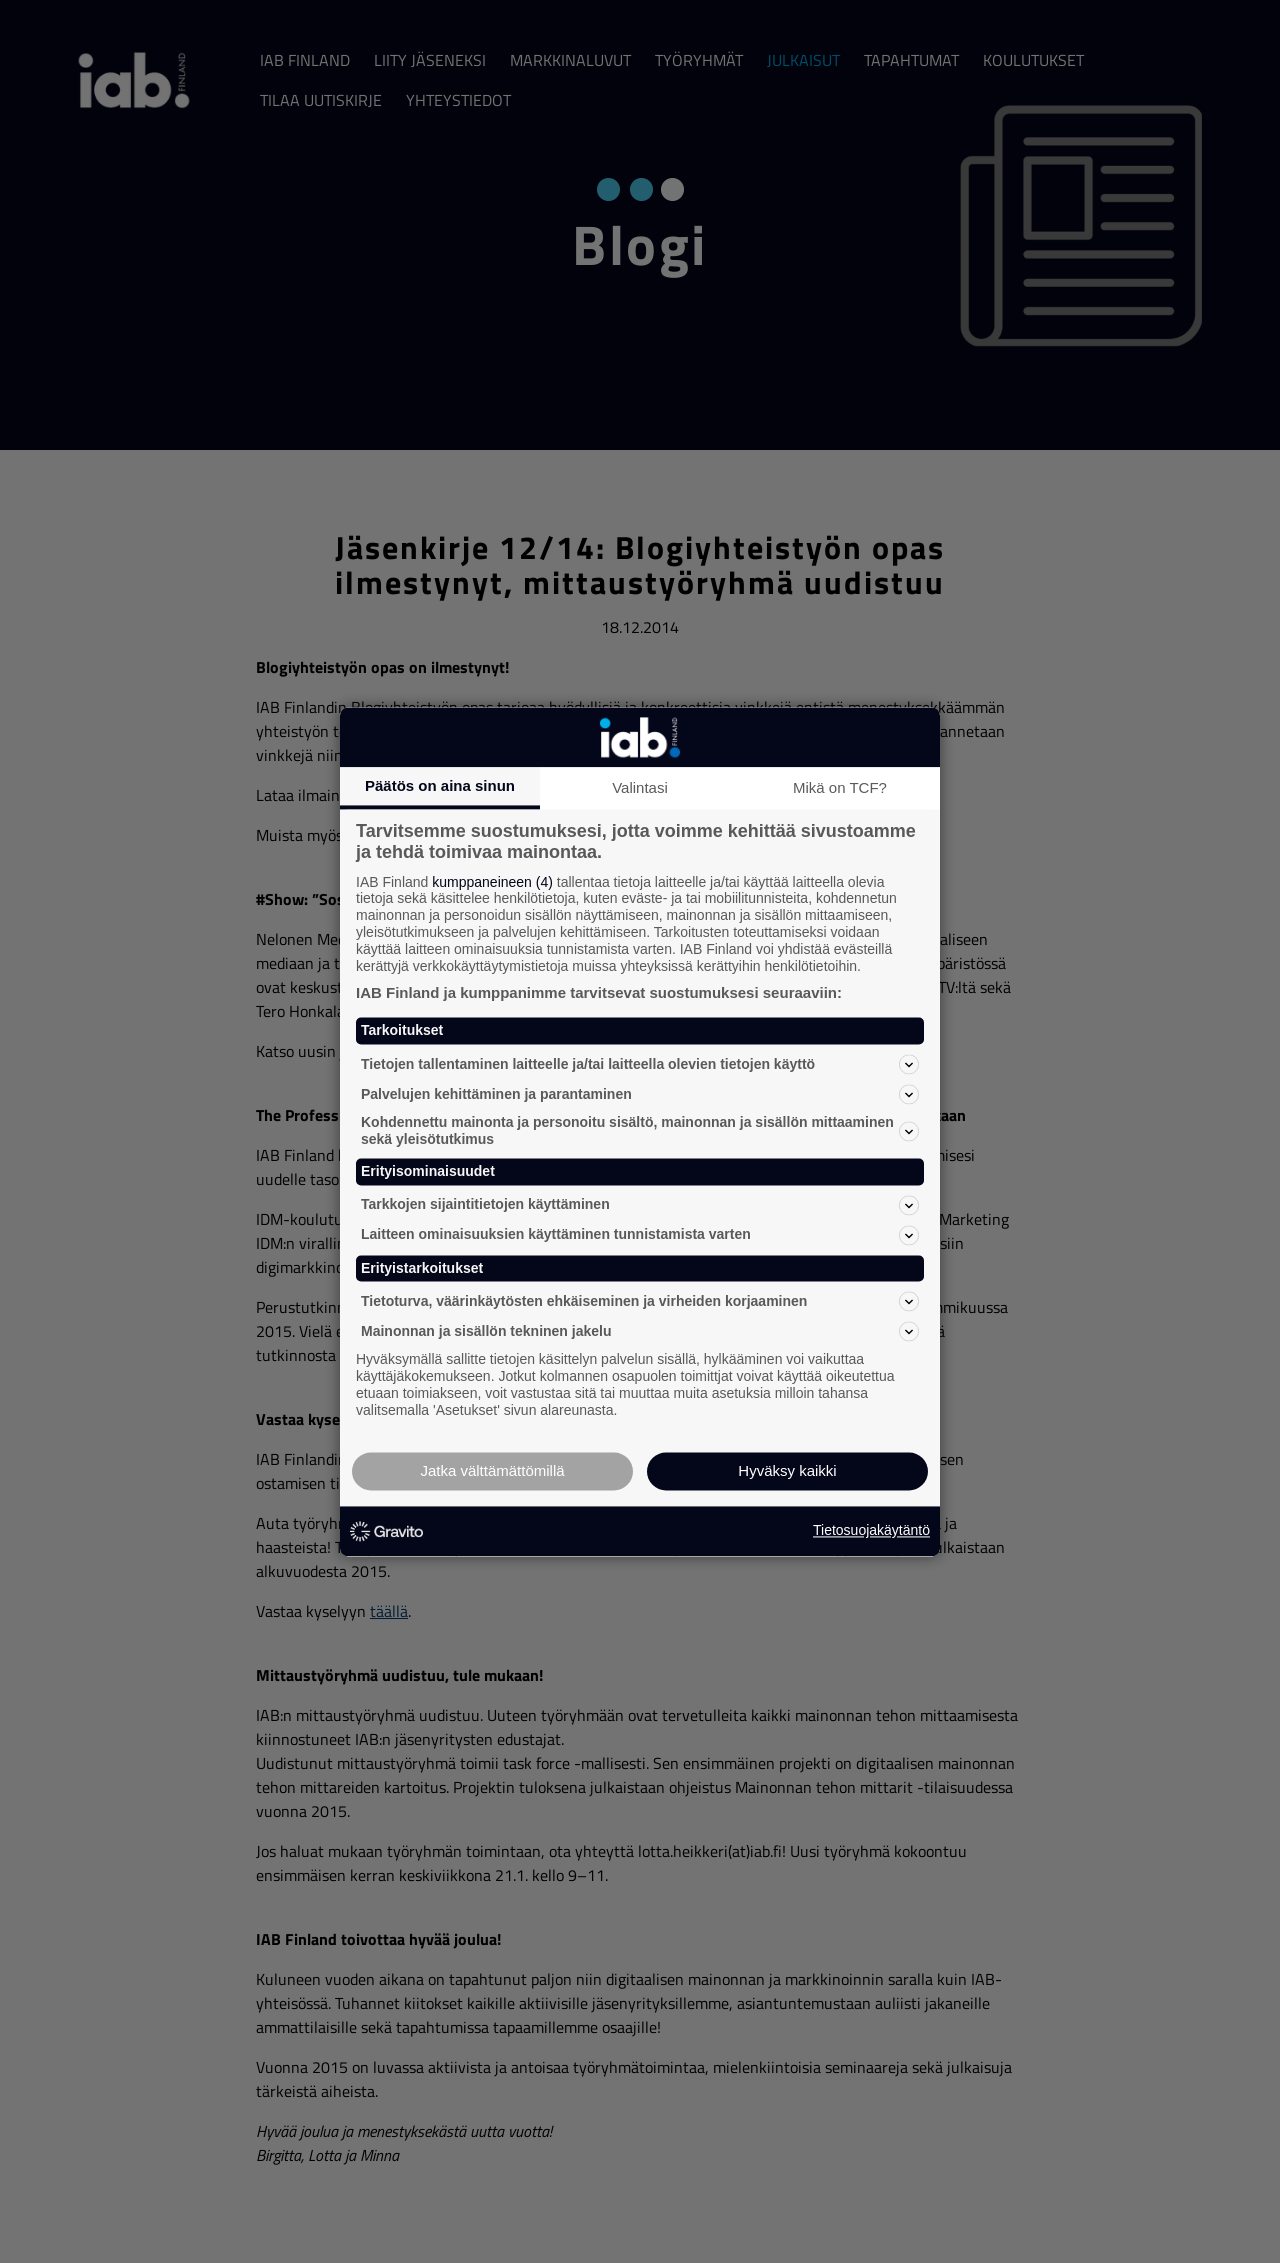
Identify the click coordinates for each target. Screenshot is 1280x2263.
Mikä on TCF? (840, 787)
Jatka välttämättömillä (492, 1470)
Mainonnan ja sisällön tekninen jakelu (640, 1332)
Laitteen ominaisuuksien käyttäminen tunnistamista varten (640, 1235)
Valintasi (640, 787)
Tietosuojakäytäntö (871, 1531)
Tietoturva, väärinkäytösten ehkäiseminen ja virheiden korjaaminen (640, 1302)
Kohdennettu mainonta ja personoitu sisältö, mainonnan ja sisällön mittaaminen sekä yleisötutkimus (640, 1131)
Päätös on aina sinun (440, 785)
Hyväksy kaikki (787, 1470)
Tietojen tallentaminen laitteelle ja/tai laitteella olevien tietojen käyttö (640, 1065)
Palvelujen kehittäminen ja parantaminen (640, 1095)
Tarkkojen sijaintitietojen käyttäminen (640, 1205)
